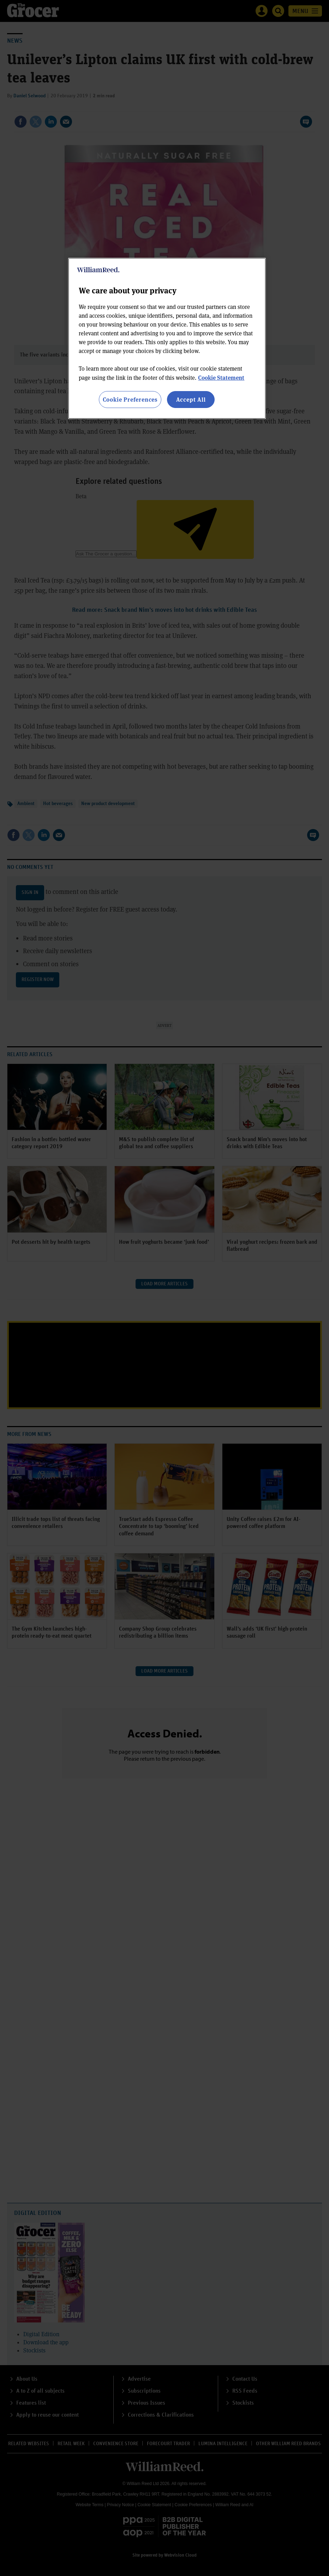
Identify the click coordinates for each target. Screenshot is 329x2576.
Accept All (191, 399)
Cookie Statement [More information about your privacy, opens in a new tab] (221, 377)
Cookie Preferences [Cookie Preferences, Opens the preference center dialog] (130, 399)
